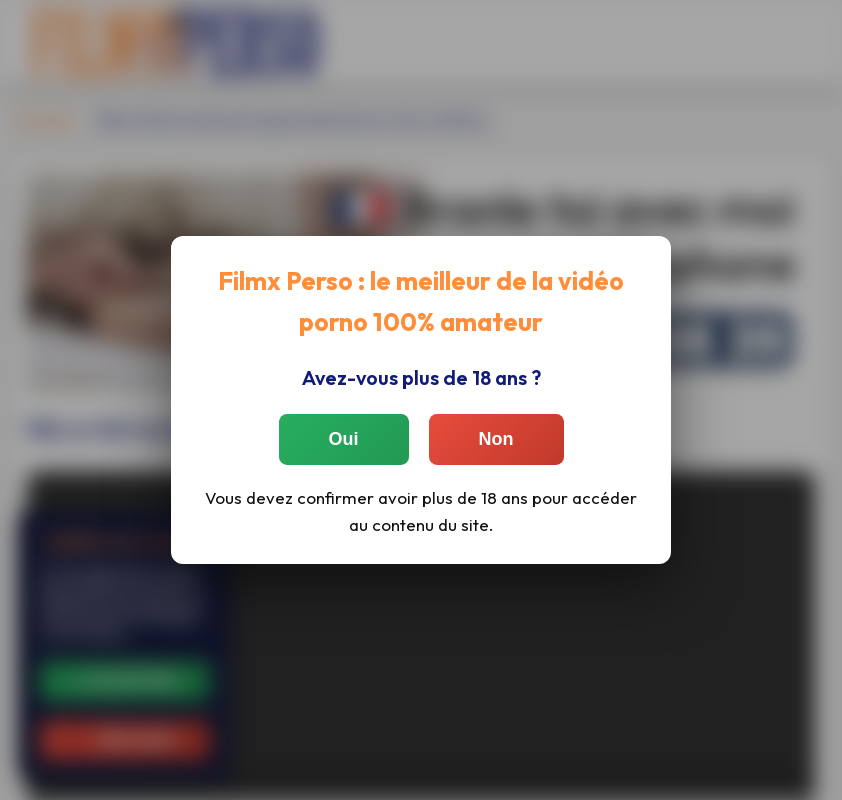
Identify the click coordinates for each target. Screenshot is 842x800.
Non (496, 439)
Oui (344, 439)
